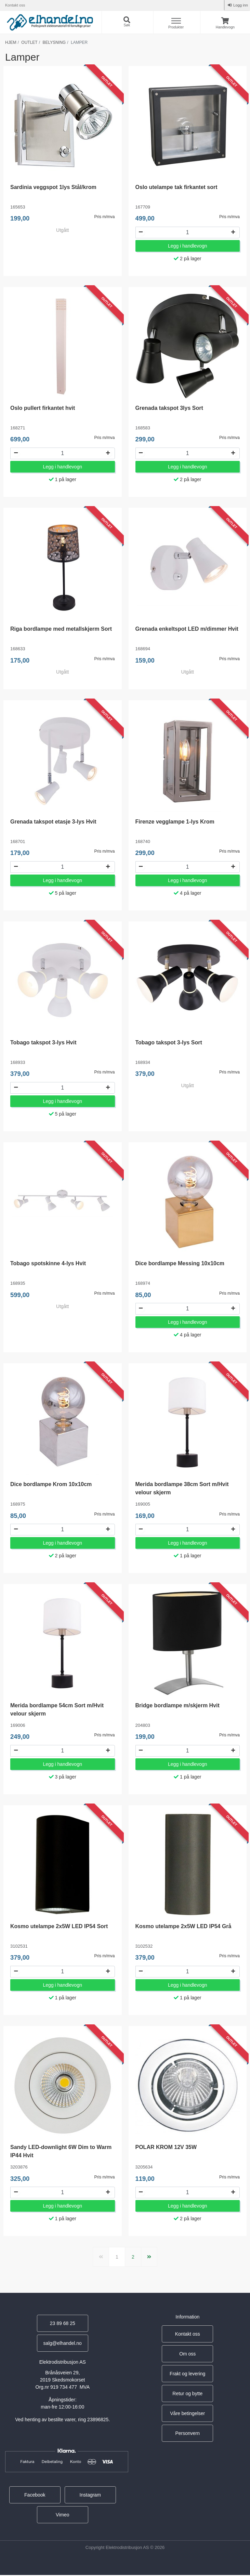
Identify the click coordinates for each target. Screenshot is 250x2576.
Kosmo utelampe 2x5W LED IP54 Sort (59, 1927)
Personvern (187, 2434)
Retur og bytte (187, 2395)
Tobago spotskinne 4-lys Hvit (48, 1264)
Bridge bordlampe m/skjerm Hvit (177, 1706)
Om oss (187, 2355)
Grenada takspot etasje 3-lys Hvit (53, 822)
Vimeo (62, 2516)
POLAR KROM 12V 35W (166, 2148)
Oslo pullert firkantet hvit (42, 408)
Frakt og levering (187, 2375)
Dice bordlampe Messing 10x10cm (180, 1264)
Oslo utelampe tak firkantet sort (176, 187)
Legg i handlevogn (187, 246)
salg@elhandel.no (62, 2344)
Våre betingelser (187, 2414)
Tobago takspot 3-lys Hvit (43, 1043)
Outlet (29, 42)
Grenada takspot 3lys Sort (169, 408)
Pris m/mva (104, 217)
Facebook (34, 2496)
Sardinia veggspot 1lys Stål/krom (53, 187)
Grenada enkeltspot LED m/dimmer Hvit (186, 629)
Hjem (10, 42)
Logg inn (240, 5)
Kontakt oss (15, 5)
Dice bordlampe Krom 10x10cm (51, 1485)
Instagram (90, 2496)
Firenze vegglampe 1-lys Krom (174, 822)
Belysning (54, 42)
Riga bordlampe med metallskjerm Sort (61, 629)
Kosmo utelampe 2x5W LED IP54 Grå (183, 1927)
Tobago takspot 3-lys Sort (168, 1043)
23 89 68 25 (62, 2324)
